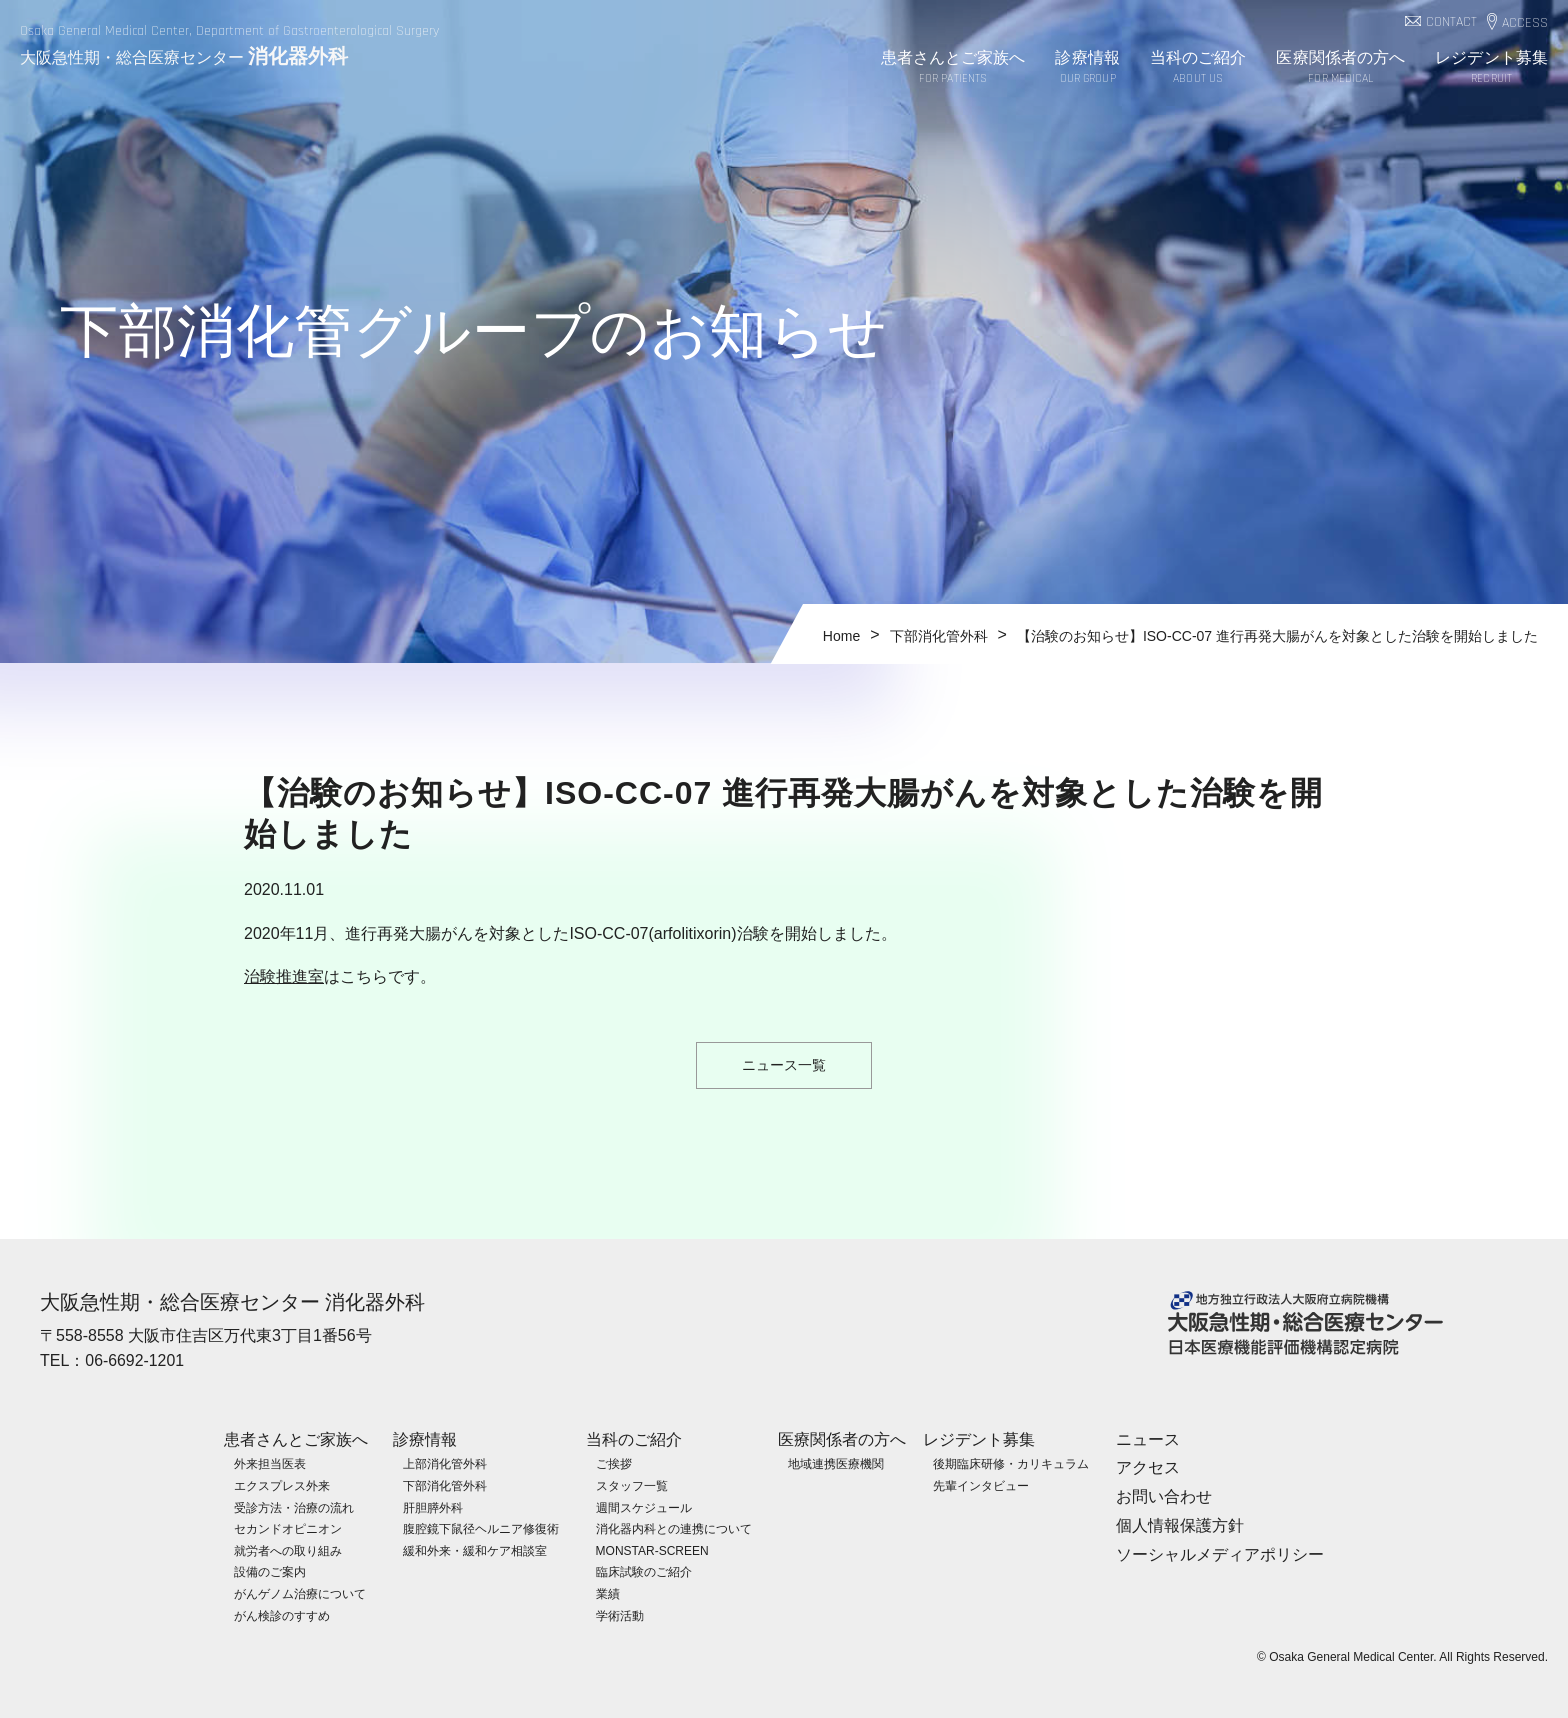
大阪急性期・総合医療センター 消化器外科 (233, 1302)
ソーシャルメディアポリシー (1220, 1553)
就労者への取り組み (288, 1550)
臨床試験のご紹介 (644, 1572)
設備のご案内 (270, 1572)
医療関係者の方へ (1340, 68)
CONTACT (1451, 22)
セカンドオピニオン (288, 1528)
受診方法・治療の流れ (294, 1507)
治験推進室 (284, 976)
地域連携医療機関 (836, 1464)
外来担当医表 (270, 1464)
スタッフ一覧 (632, 1485)
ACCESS (1525, 23)
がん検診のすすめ (282, 1615)
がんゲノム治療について (300, 1593)
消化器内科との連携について (674, 1528)
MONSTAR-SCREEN (652, 1550)
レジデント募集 (1491, 68)
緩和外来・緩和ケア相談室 (475, 1550)
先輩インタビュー (981, 1485)
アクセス (1148, 1467)
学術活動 (620, 1615)
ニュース (1148, 1438)
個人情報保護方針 (1180, 1524)
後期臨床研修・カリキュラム (1011, 1464)
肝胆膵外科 (433, 1507)
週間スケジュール (644, 1507)
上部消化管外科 (445, 1464)
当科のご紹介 (1198, 68)
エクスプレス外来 (282, 1485)
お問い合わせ (1164, 1495)
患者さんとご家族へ (953, 68)
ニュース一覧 (784, 1065)
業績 (608, 1593)
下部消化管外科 (445, 1485)
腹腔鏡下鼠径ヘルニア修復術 (481, 1528)
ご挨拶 (614, 1464)
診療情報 (1087, 68)
